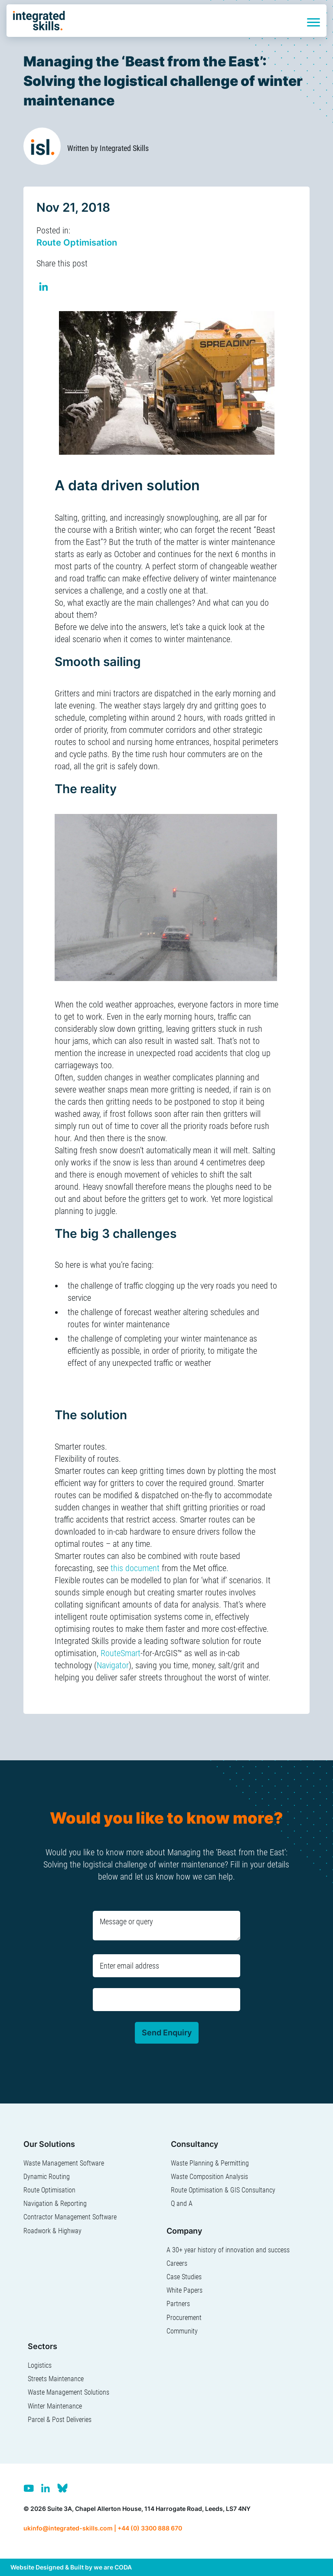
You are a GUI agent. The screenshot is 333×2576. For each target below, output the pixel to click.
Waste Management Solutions (68, 2392)
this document (135, 1568)
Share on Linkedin (44, 288)
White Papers (184, 2290)
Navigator (113, 1665)
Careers (176, 2263)
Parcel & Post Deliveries (59, 2419)
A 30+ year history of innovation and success (228, 2250)
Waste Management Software (63, 2163)
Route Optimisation (76, 242)
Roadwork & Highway (52, 2231)
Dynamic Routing (46, 2176)
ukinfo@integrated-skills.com (68, 2528)
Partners (178, 2304)
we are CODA (113, 2567)
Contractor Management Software (70, 2217)
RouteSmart (120, 1653)
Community (182, 2331)
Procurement (184, 2317)
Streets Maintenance (56, 2379)
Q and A (182, 2203)
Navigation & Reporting (55, 2203)
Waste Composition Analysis (209, 2176)
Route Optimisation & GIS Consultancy (223, 2190)
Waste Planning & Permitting (210, 2163)
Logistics (40, 2365)
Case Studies (184, 2277)
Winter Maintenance (55, 2406)
